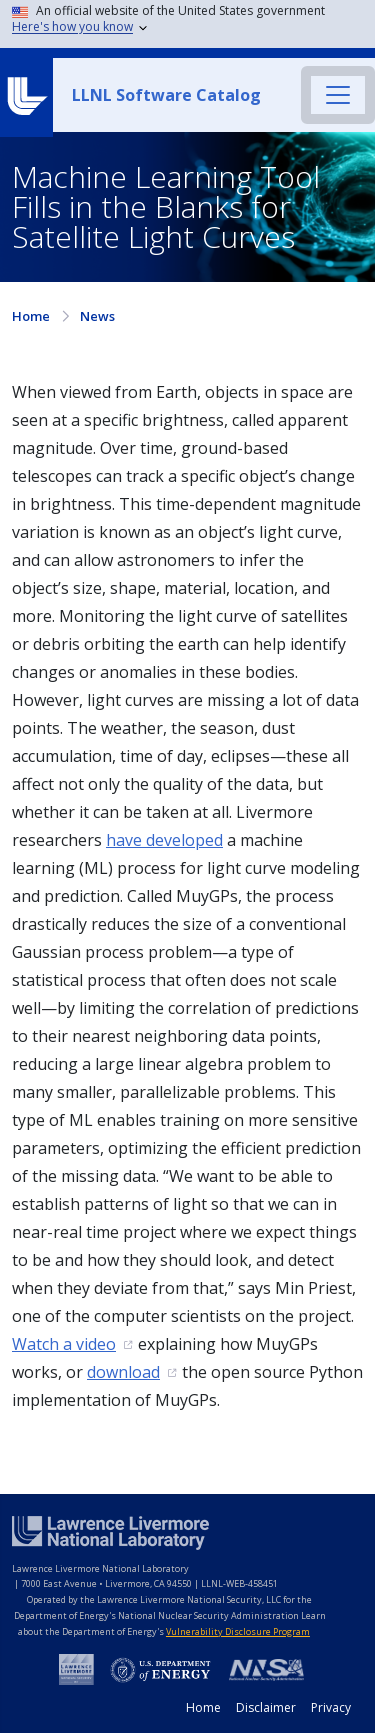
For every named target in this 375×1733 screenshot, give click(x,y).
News (97, 316)
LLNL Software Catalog (166, 95)
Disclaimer (266, 1707)
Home (31, 316)
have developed (164, 840)
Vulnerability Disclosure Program (238, 1631)
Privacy (331, 1707)
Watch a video (64, 1344)
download (123, 1372)
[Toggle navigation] (338, 95)
